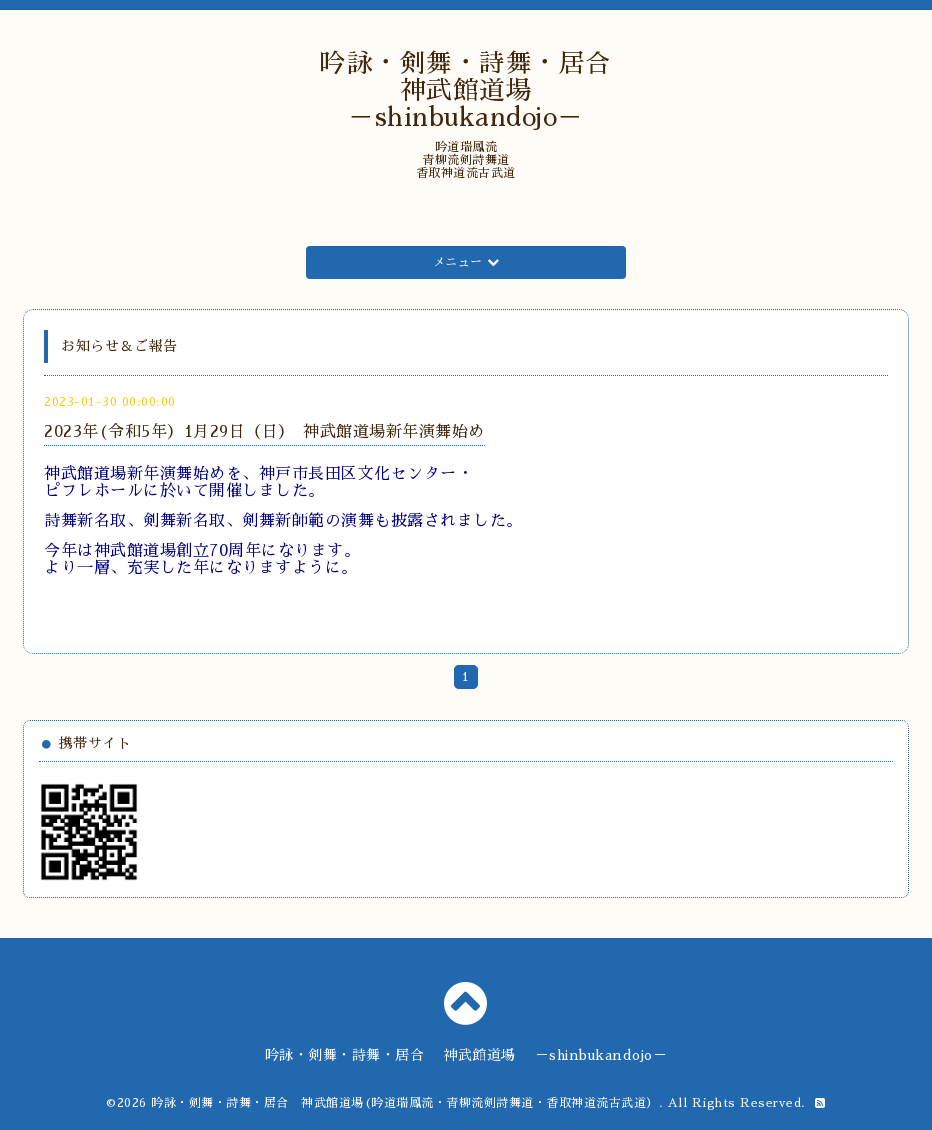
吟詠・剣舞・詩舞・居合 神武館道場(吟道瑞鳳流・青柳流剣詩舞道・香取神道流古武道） (405, 1103)
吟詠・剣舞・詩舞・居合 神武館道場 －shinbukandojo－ (479, 90)
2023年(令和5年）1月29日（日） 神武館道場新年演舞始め (264, 432)
